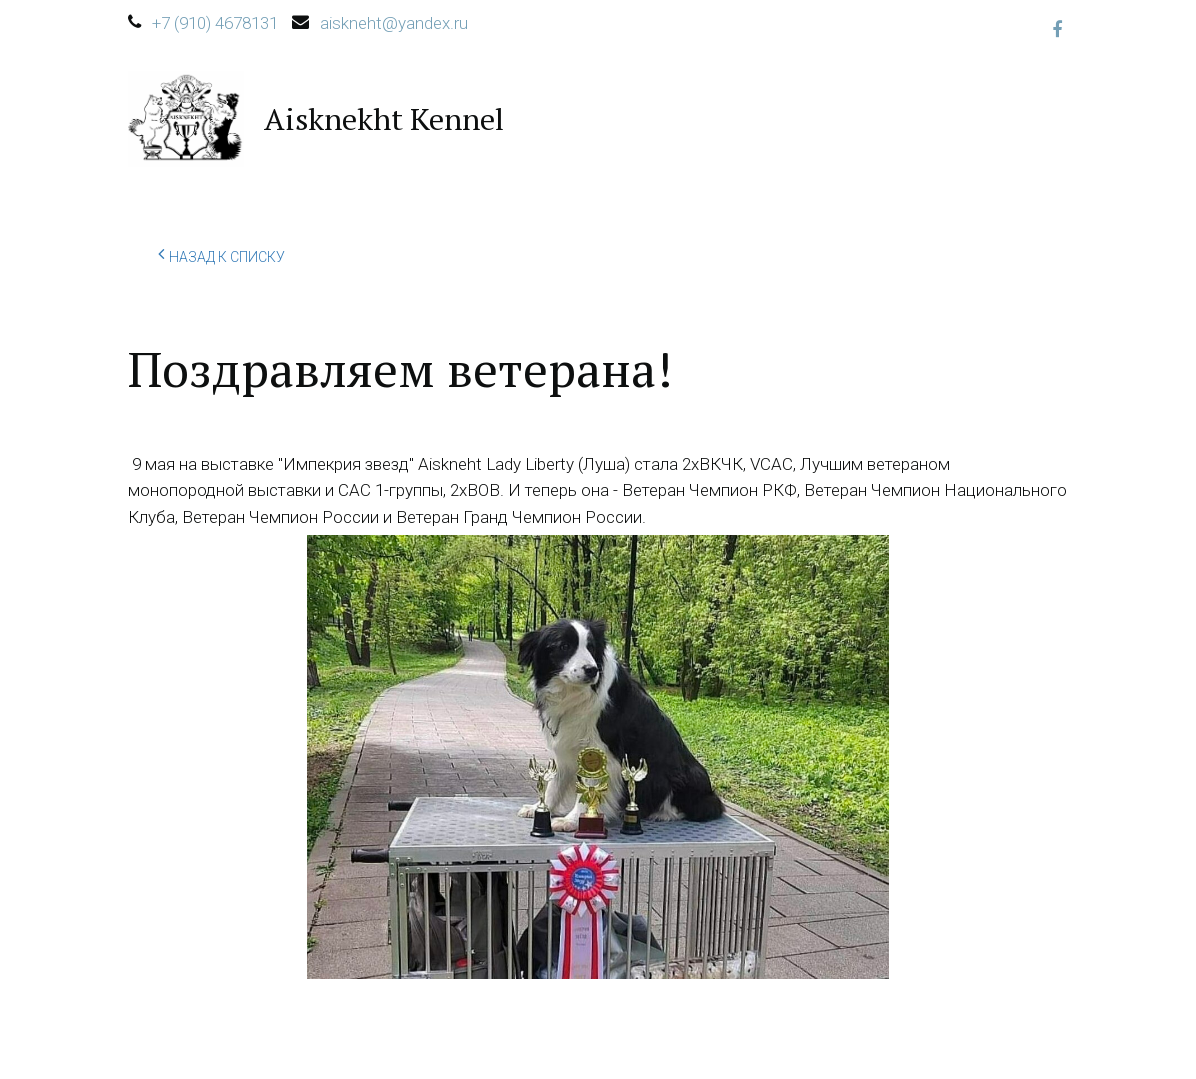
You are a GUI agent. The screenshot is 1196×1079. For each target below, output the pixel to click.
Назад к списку (221, 254)
